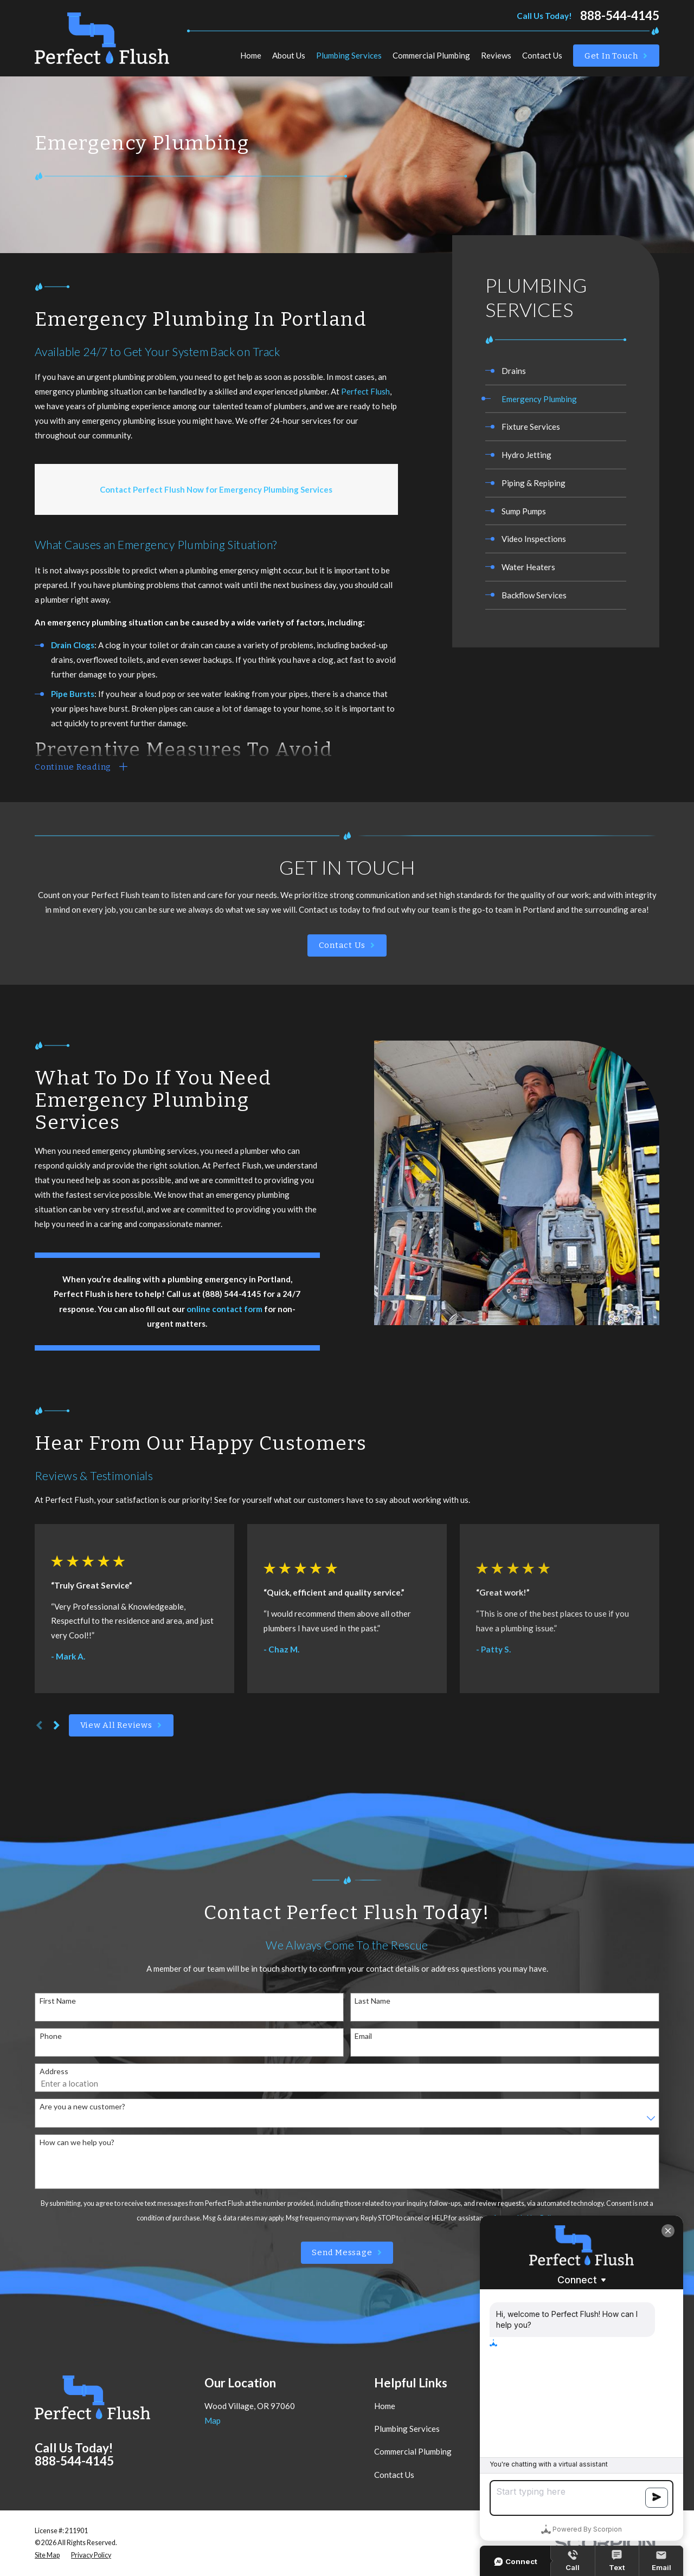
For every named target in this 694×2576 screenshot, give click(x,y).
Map (212, 2420)
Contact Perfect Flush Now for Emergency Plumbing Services (216, 489)
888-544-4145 (619, 16)
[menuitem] (556, 371)
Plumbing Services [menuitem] (349, 55)
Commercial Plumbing (413, 2451)
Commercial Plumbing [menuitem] (431, 55)
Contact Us (394, 2475)
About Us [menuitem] (288, 55)
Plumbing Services (407, 2428)
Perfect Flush (365, 391)
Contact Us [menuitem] (542, 55)
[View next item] (56, 1725)
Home (384, 2406)
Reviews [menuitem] (496, 55)
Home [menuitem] (250, 55)
